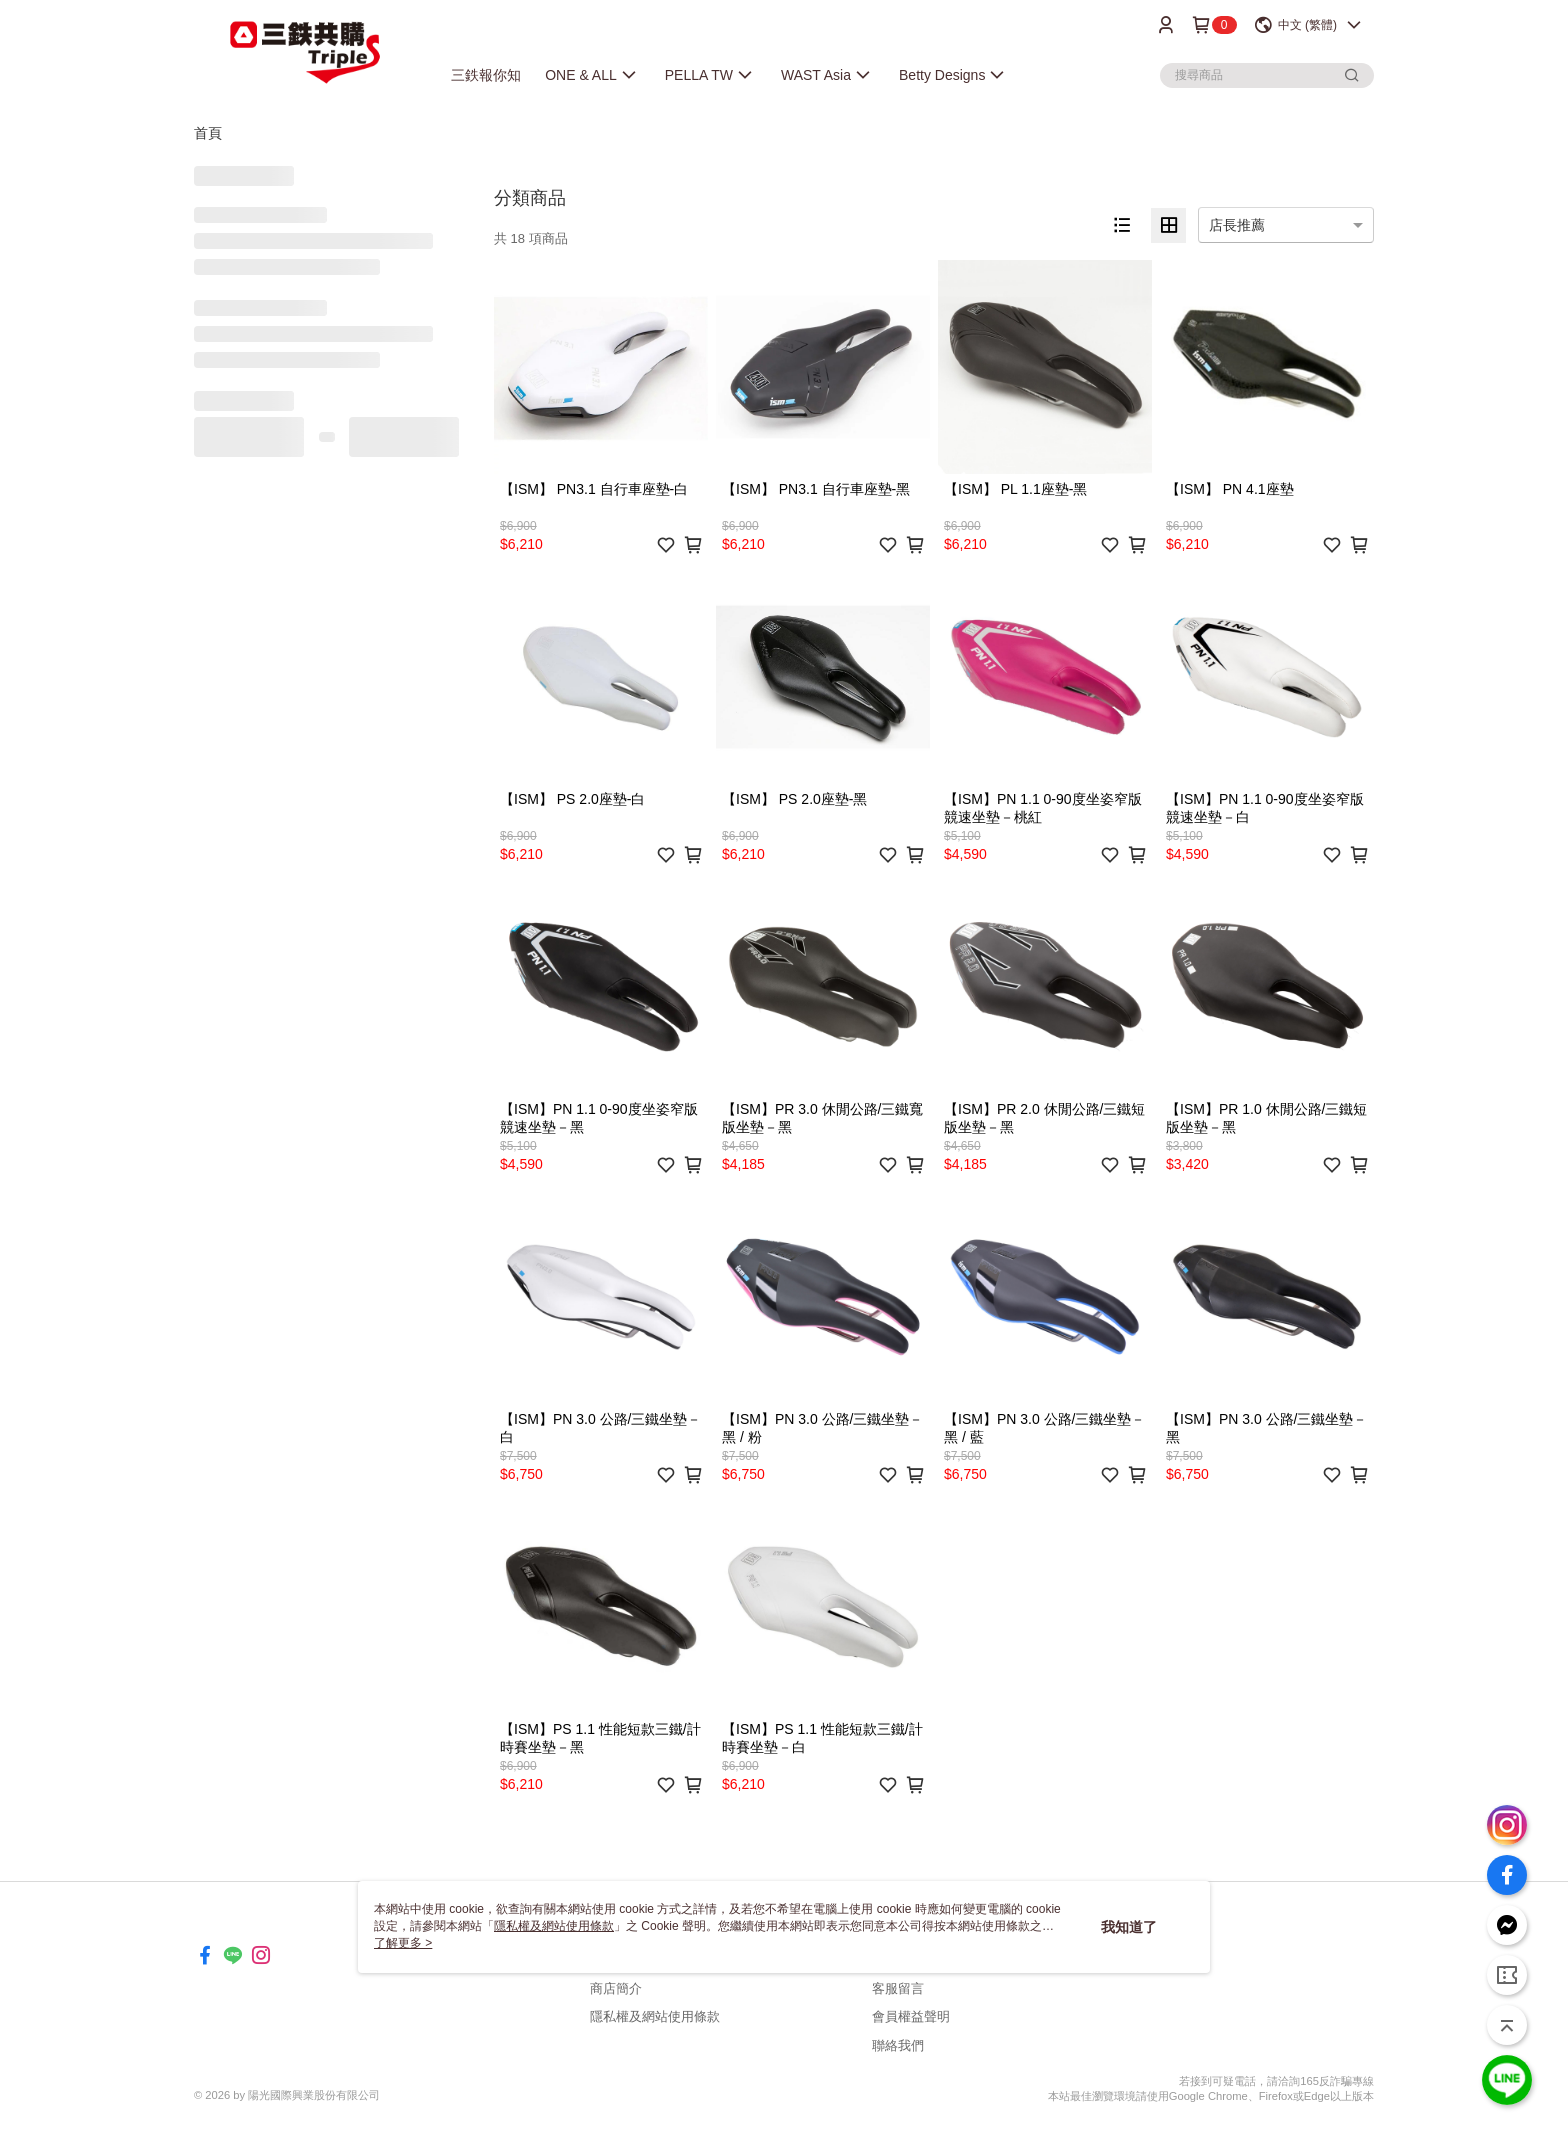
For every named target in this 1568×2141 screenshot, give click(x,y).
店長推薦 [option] (1237, 225)
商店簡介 (616, 1988)
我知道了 (1129, 1927)
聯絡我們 (898, 2045)
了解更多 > (403, 1943)
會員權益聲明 (911, 2016)
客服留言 (898, 1988)
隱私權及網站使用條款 (655, 2016)
